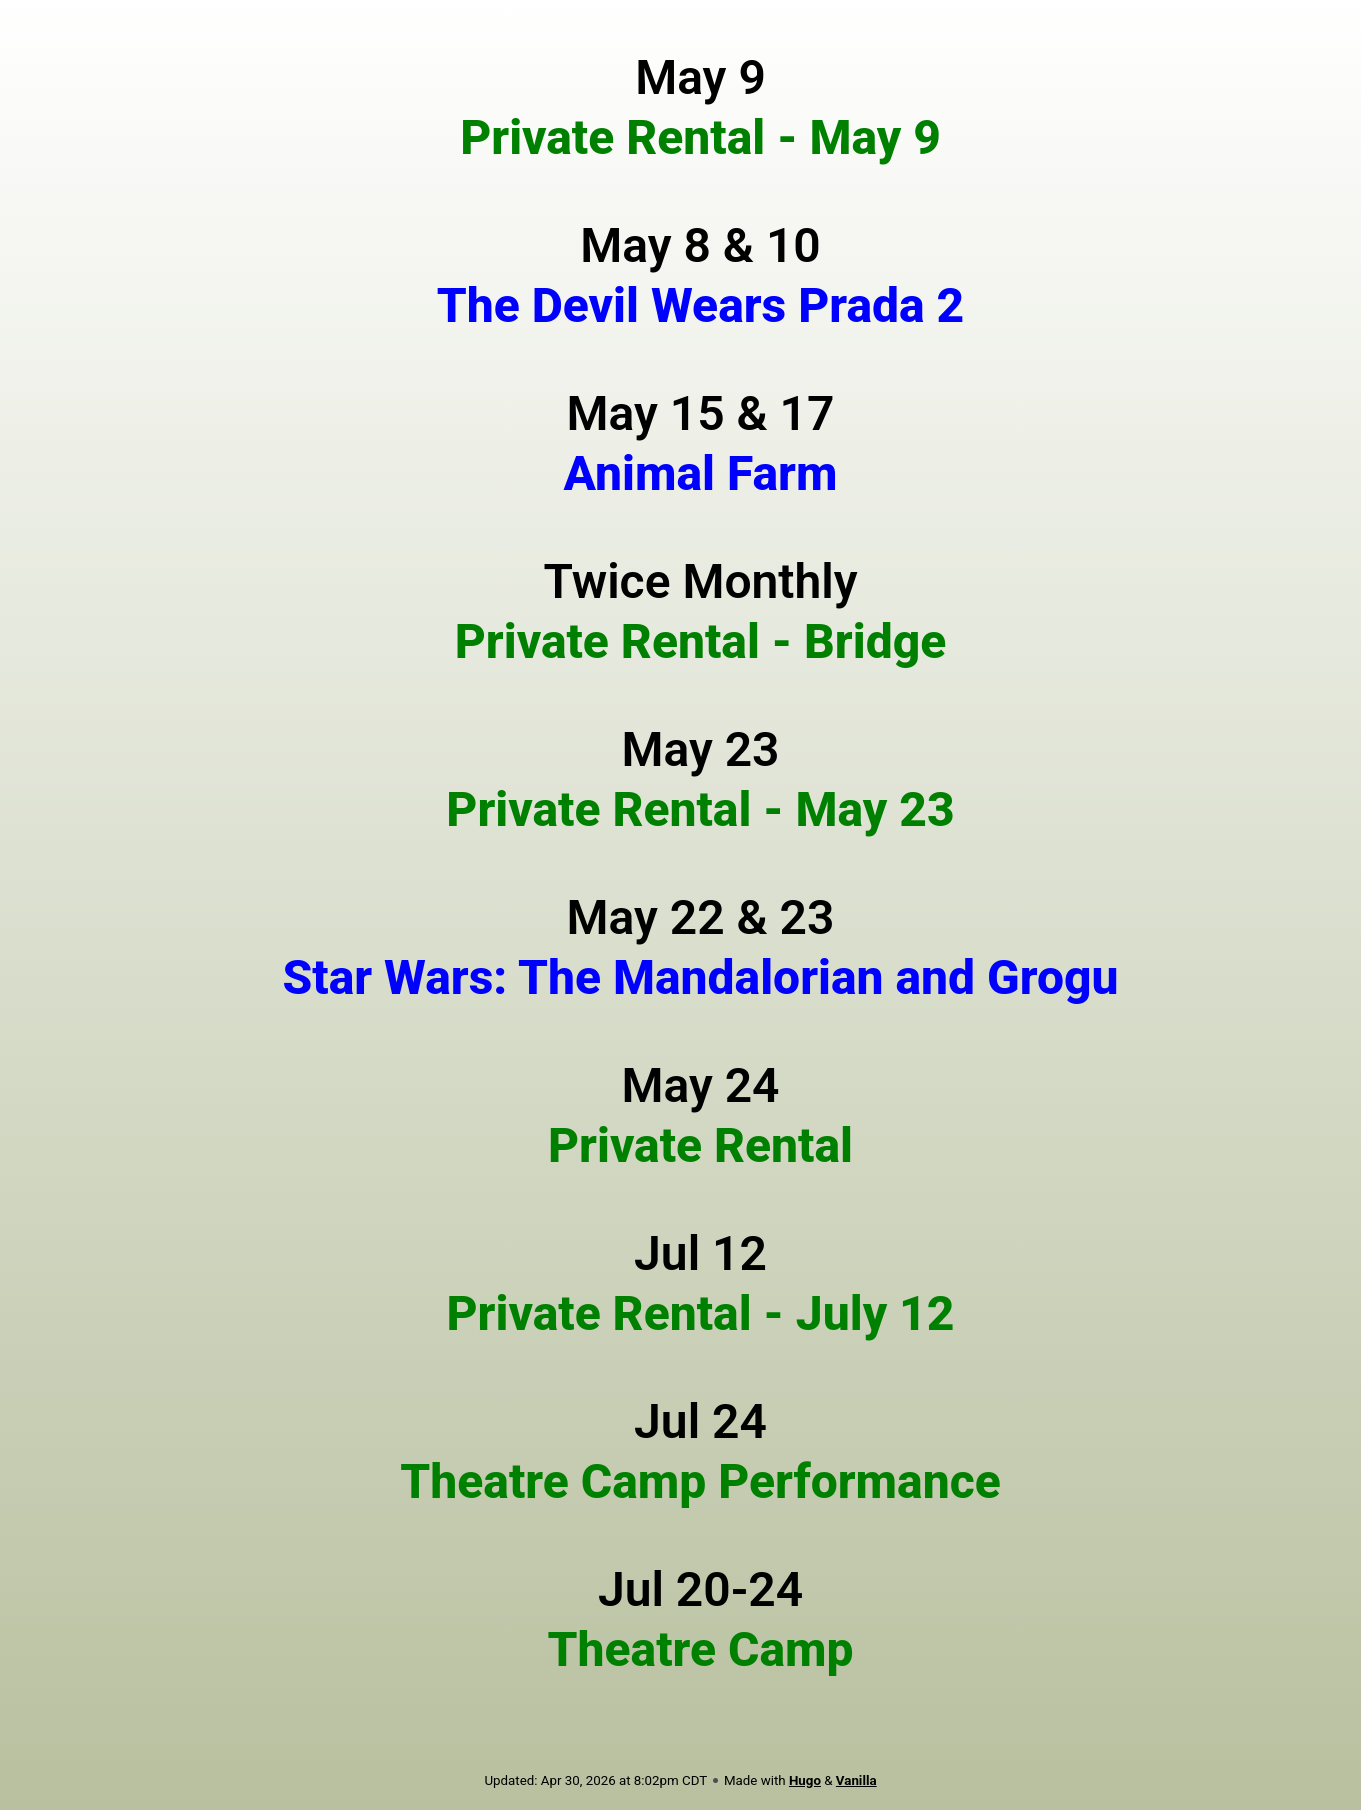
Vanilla (856, 1780)
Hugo (805, 1780)
